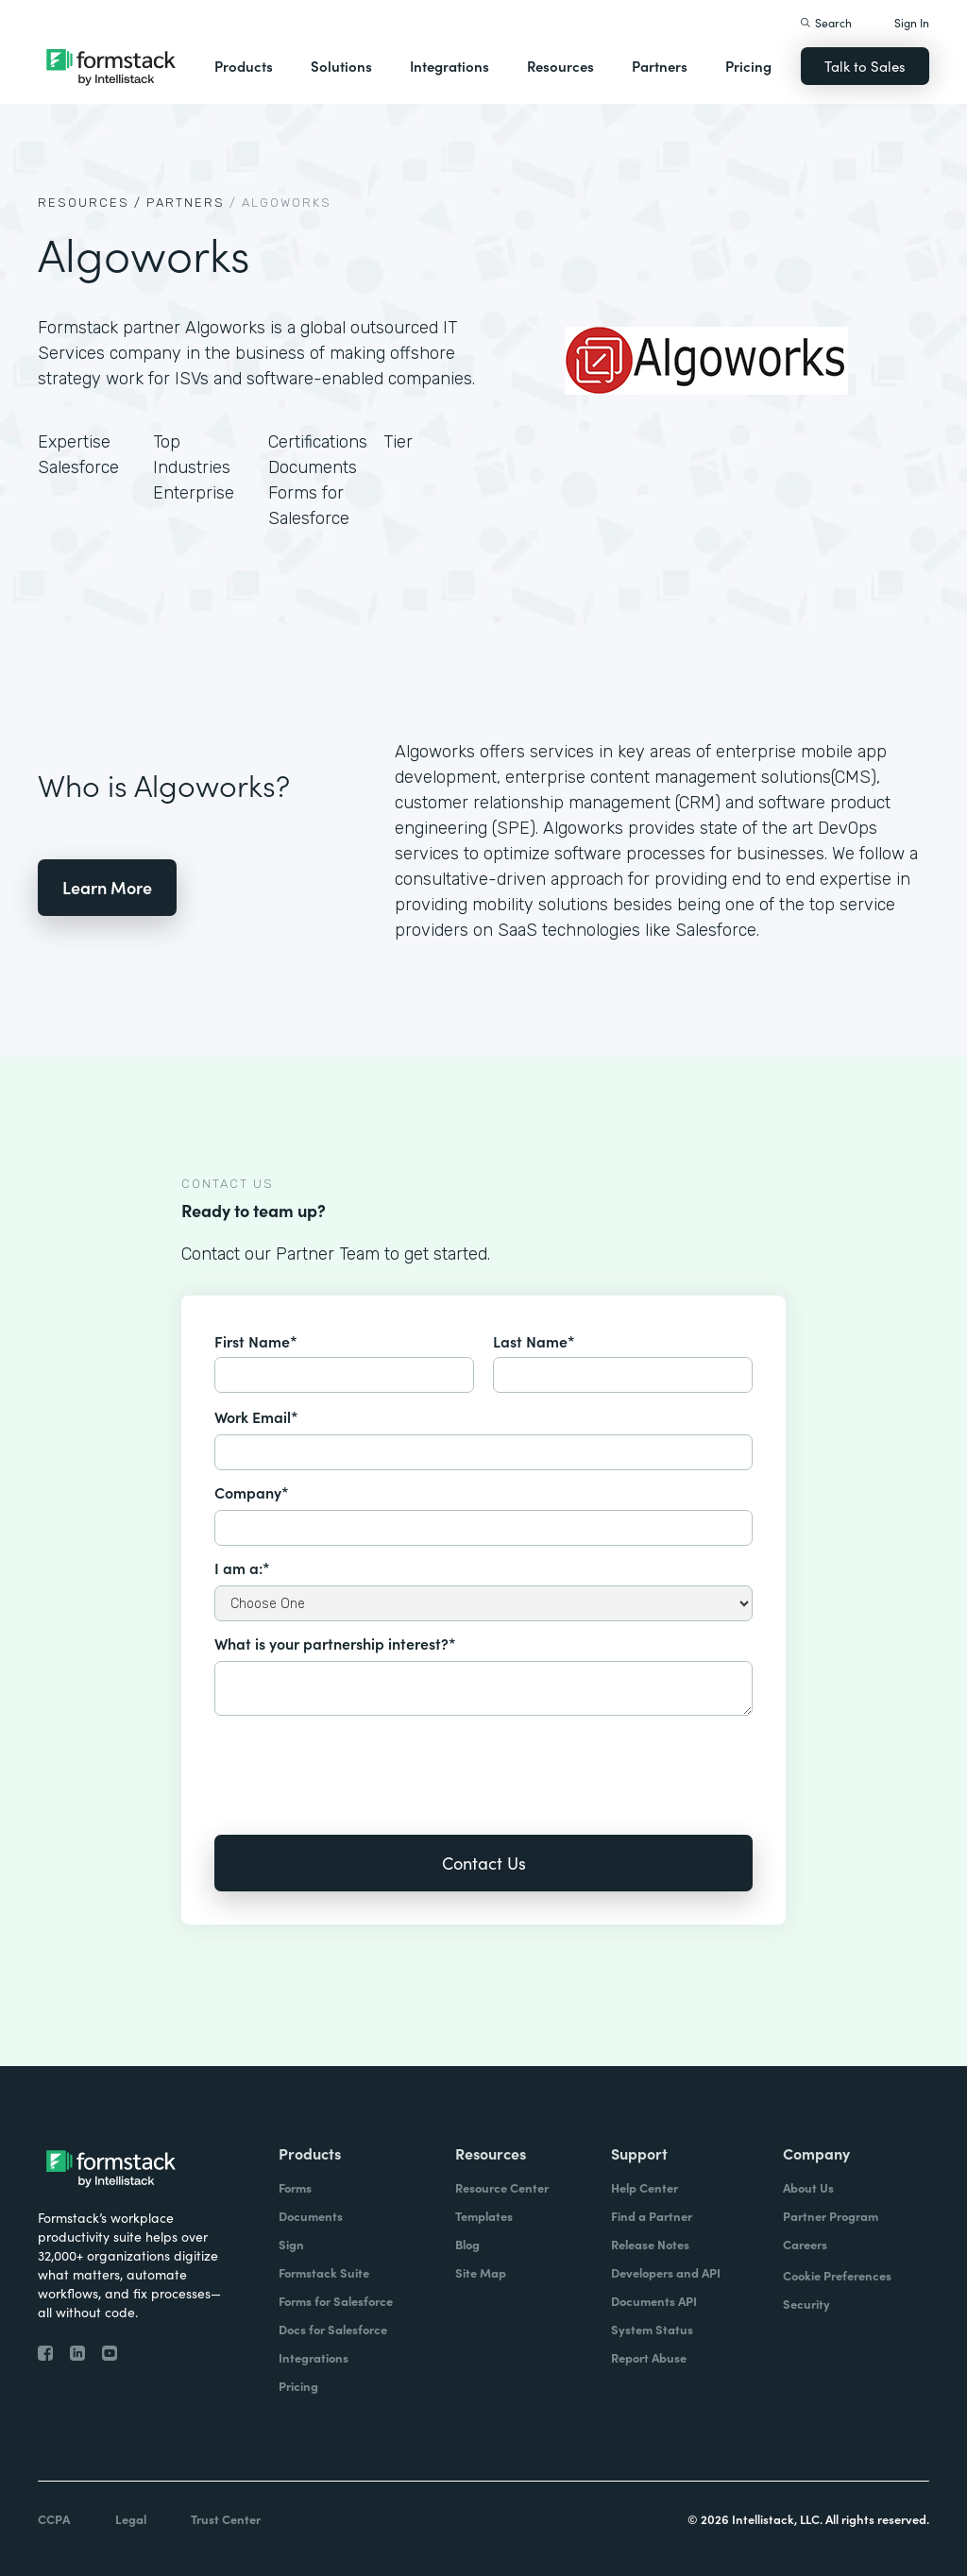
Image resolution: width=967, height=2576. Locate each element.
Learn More (107, 887)
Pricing (748, 66)
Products (243, 66)
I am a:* (242, 1567)
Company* (251, 1492)
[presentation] (357, 1762)
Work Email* (256, 1416)
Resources (560, 66)
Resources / (90, 202)
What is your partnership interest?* (335, 1643)
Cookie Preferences (837, 2275)
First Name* (255, 1340)
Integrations (449, 66)
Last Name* (534, 1340)
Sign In (911, 22)
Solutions (341, 66)
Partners (659, 66)
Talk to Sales (865, 66)
